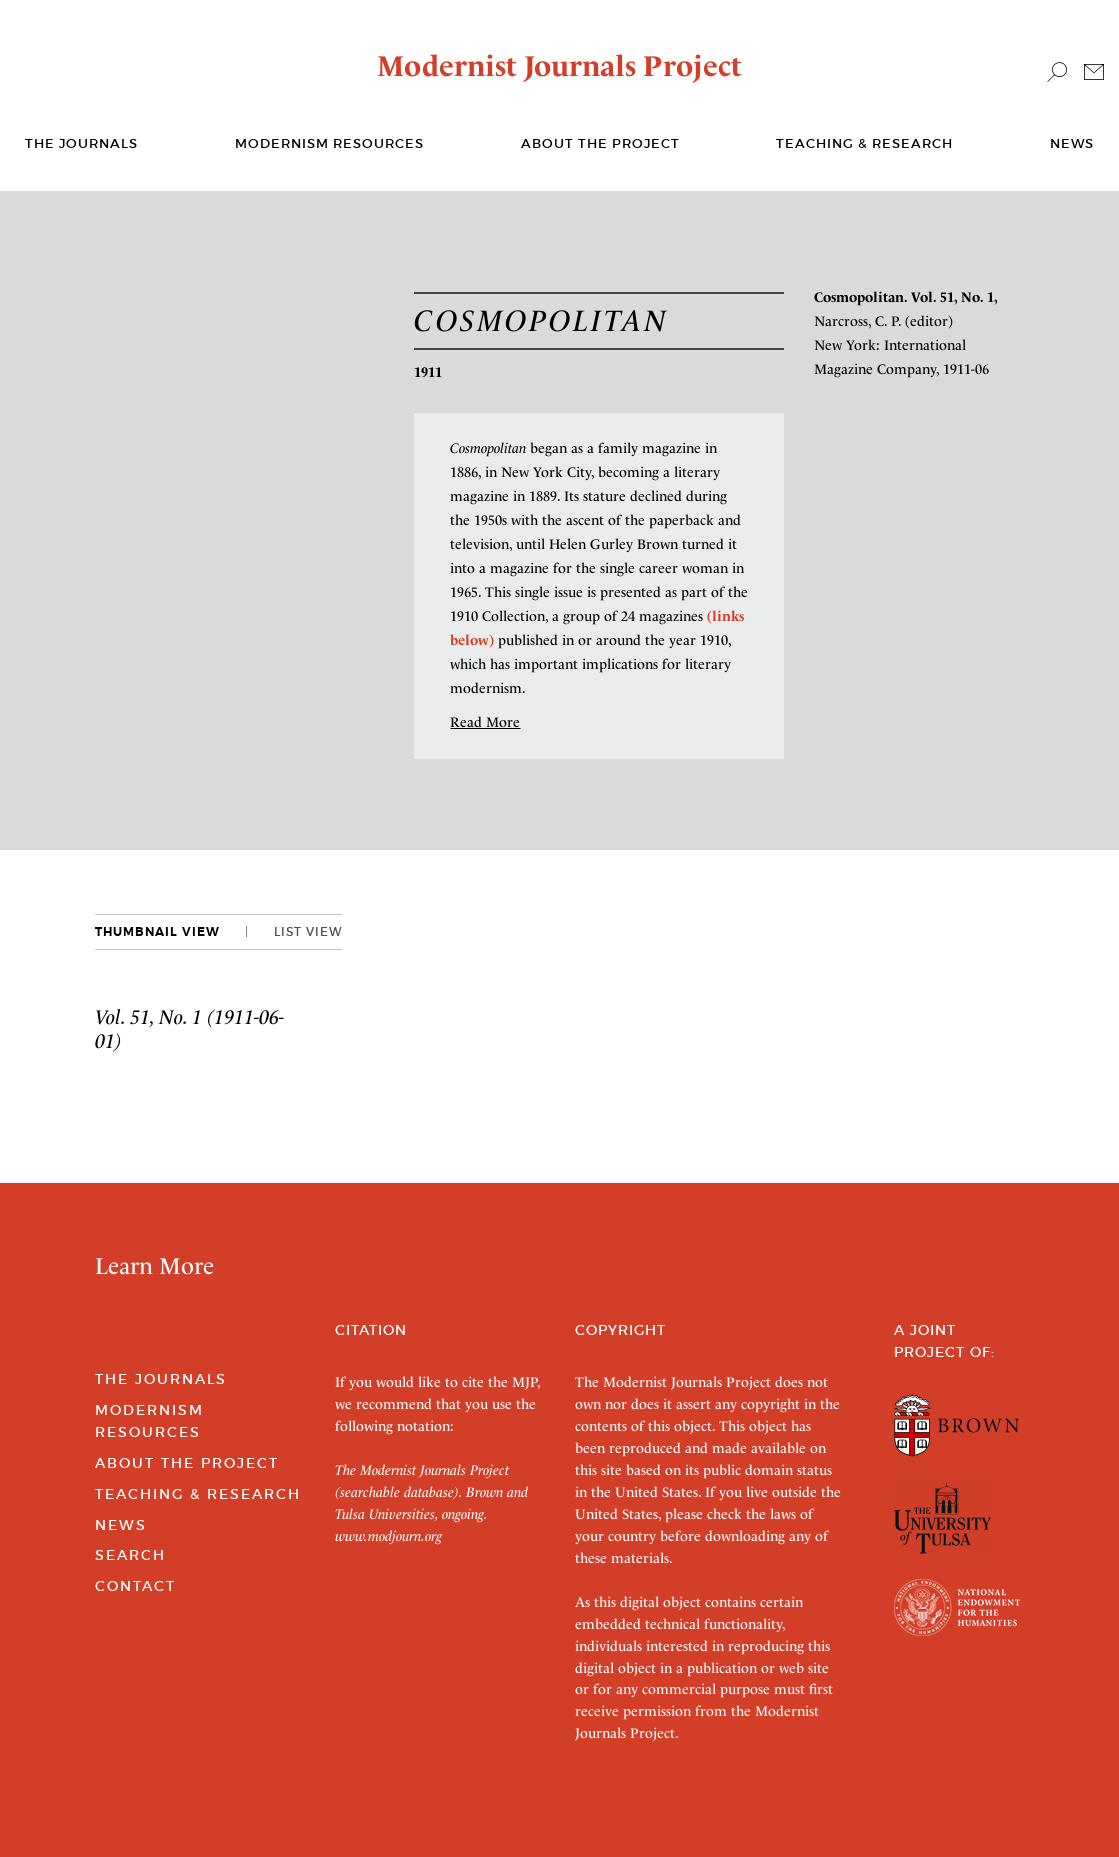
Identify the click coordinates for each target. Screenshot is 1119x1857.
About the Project (600, 143)
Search (130, 1555)
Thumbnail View (157, 932)
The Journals (161, 1379)
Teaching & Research (864, 143)
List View (308, 931)
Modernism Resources (329, 143)
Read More (485, 722)
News (1072, 143)
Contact (135, 1586)
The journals (81, 143)
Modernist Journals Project (559, 66)
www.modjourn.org (388, 1536)
